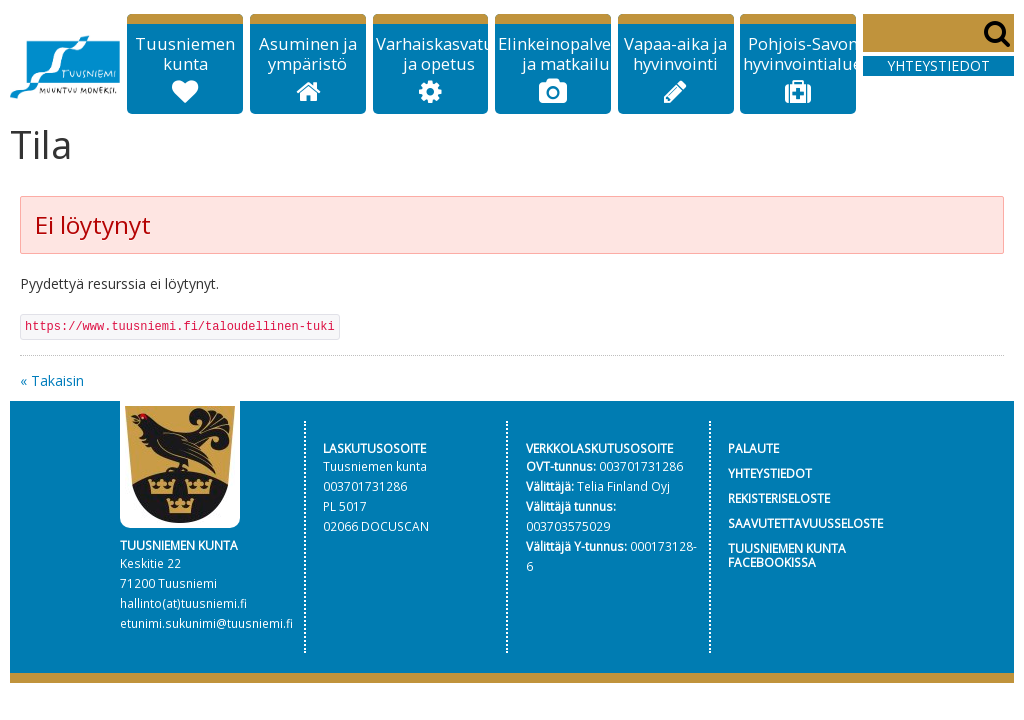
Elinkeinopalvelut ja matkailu (565, 54)
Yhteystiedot (938, 65)
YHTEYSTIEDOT (770, 473)
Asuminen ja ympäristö (308, 54)
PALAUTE (753, 448)
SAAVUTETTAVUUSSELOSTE (805, 523)
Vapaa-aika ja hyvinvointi (675, 54)
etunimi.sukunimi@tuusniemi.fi (206, 623)
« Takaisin (52, 380)
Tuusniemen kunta (185, 54)
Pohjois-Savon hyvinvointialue (802, 54)
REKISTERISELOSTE (779, 498)
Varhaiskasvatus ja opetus (439, 54)
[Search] (938, 33)
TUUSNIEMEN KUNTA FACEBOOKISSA (787, 555)
